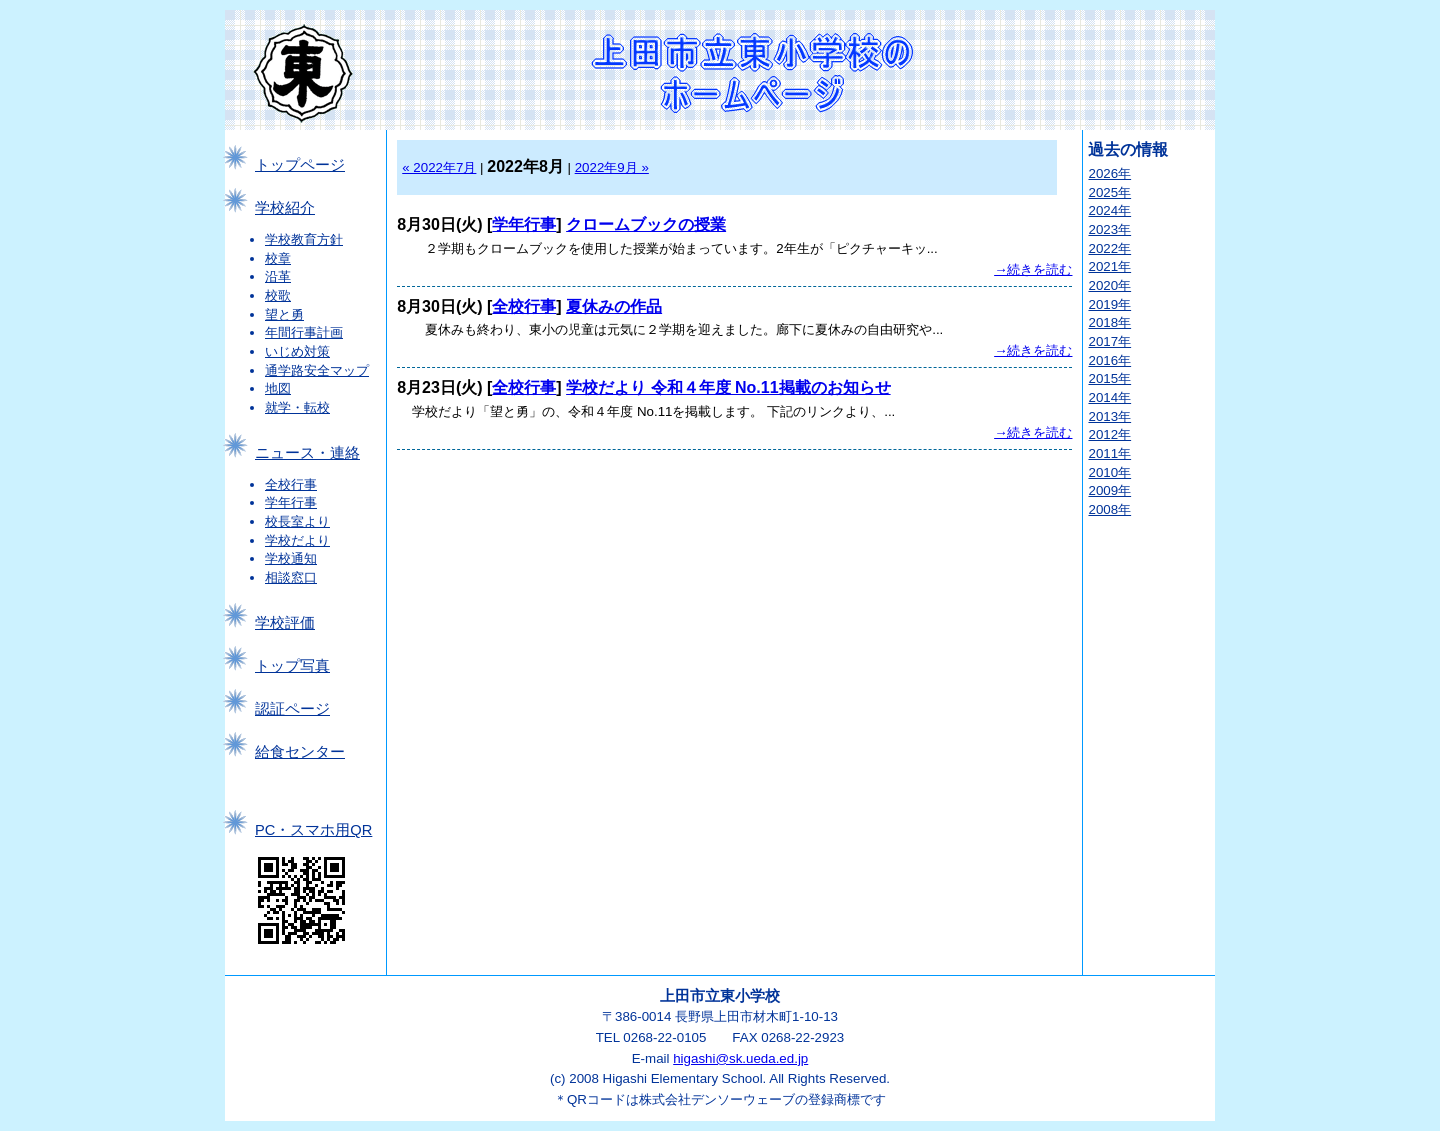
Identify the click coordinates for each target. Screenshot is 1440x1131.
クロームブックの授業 (646, 224)
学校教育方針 (304, 239)
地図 (278, 388)
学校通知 (291, 558)
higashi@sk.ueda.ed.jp (740, 1058)
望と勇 (284, 314)
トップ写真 (292, 666)
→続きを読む (1033, 269)
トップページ (300, 165)
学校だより (297, 540)
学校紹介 (285, 208)
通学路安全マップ (317, 370)
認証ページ (292, 709)
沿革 (278, 276)
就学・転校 (297, 407)
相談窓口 (291, 577)
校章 (278, 258)
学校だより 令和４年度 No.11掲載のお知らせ (728, 387)
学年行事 (291, 502)
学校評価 (285, 623)
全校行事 (291, 484)
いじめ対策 (297, 351)
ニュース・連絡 (307, 453)
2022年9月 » (612, 167)
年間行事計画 (304, 332)
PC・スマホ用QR (313, 830)
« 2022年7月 (439, 167)
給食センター (300, 752)
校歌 (278, 295)
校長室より (297, 521)
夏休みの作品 (614, 306)
